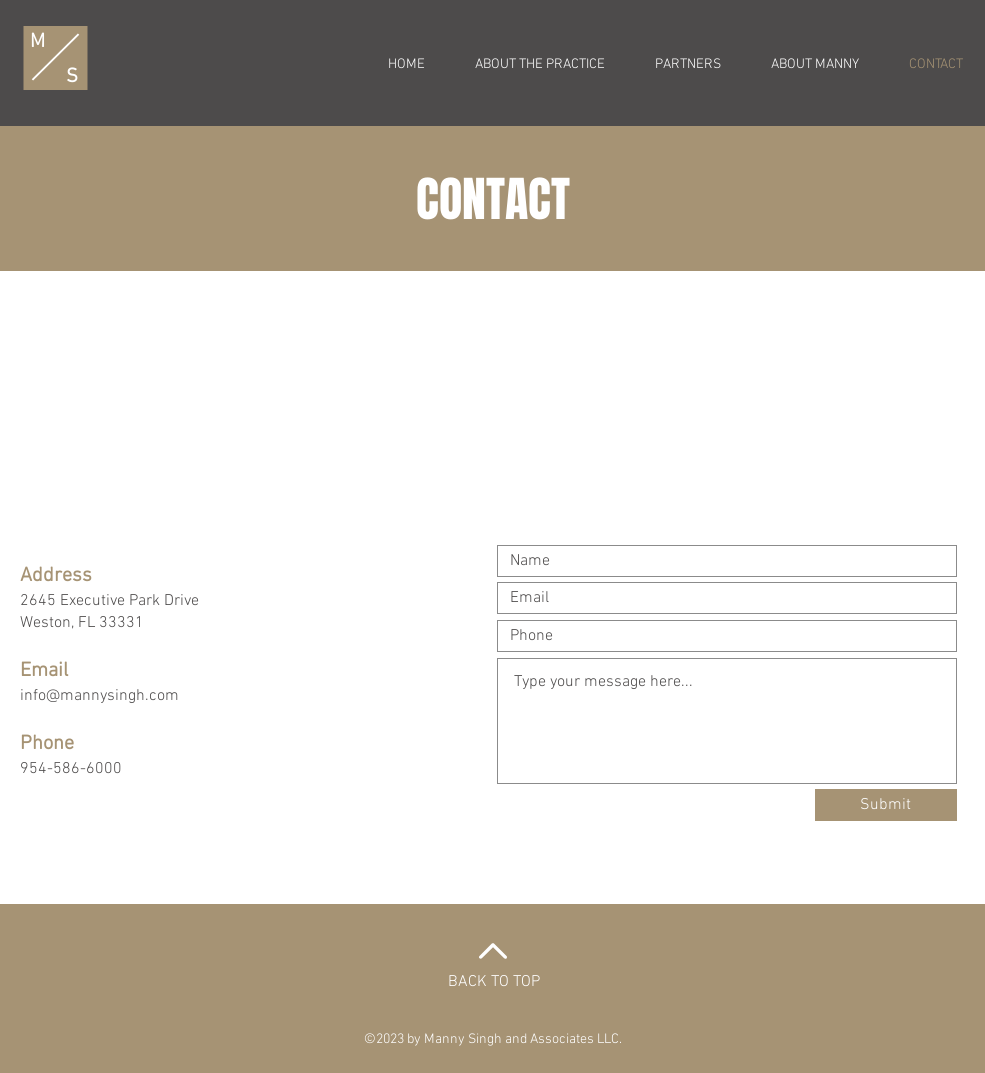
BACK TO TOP (494, 982)
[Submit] (886, 805)
